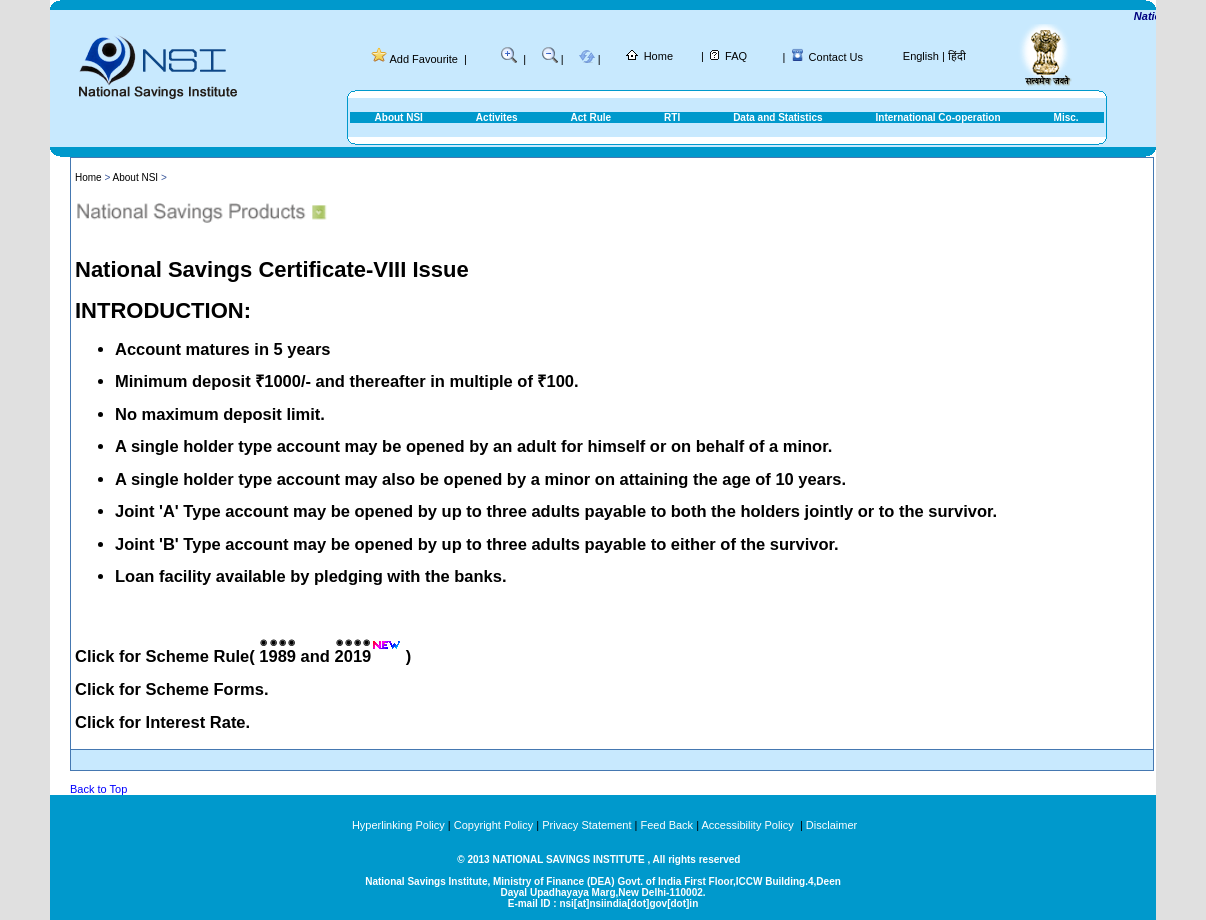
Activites (497, 117)
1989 (277, 656)
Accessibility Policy (748, 825)
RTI (672, 117)
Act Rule (591, 117)
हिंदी (957, 56)
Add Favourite (423, 59)
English (921, 56)
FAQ (736, 56)
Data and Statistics (777, 117)
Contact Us (836, 57)
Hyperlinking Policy (398, 825)
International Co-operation (938, 117)
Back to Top (98, 789)
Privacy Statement (586, 825)
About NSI (399, 117)
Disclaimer (831, 825)
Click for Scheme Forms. (171, 689)
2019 (353, 656)
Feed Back (667, 825)
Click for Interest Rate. (162, 722)
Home (658, 56)
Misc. (1066, 117)
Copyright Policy (493, 825)
